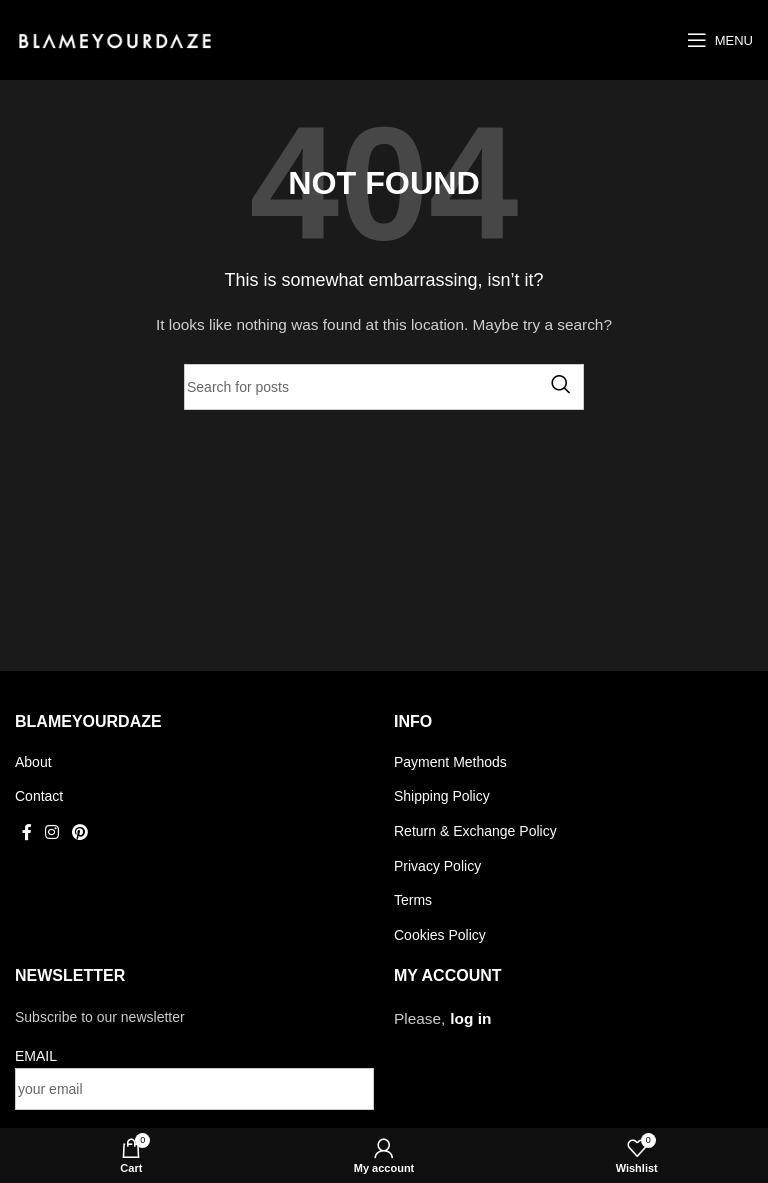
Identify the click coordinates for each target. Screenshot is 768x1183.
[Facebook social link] (26, 832)
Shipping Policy (442, 796)
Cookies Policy (440, 935)
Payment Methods (450, 762)
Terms (413, 900)
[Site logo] (115, 39)
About (33, 762)
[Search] (384, 387)
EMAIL (36, 1056)
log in (470, 1018)
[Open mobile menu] (720, 40)
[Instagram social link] (51, 832)
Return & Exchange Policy (475, 831)
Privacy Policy (437, 866)
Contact (39, 796)
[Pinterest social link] (80, 832)
